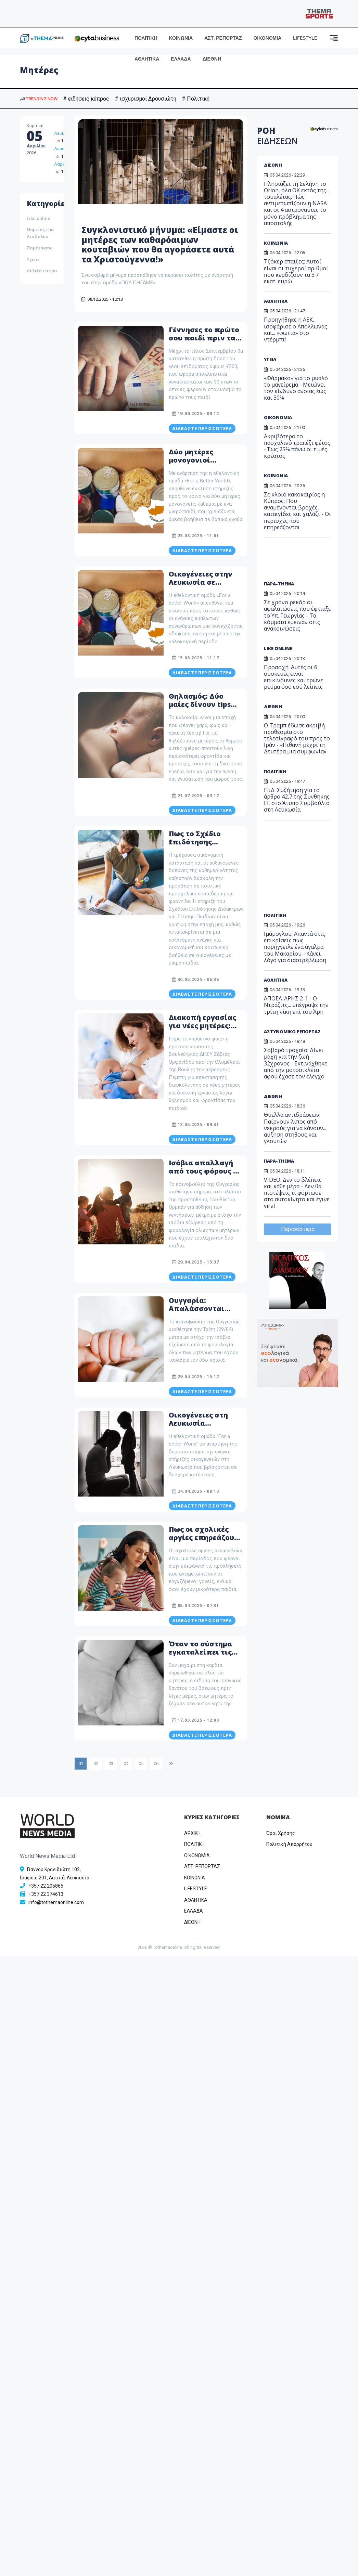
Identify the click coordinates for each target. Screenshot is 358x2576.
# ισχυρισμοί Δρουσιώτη (145, 98)
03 (110, 1763)
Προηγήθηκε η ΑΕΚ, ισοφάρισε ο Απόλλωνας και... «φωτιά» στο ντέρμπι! (295, 329)
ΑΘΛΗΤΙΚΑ (147, 59)
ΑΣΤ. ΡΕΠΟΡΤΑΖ (223, 38)
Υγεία (33, 259)
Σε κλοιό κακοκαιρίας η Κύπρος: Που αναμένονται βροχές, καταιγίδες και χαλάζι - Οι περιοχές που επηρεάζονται (297, 511)
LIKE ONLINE (278, 648)
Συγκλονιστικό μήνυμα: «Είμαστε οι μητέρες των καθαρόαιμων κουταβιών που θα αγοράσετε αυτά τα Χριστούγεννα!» (159, 244)
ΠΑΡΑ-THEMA (279, 584)
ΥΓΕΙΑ (270, 359)
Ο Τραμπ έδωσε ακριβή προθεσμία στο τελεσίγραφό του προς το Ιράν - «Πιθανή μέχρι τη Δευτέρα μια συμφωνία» (297, 738)
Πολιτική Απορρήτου (289, 1844)
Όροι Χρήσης (280, 1833)
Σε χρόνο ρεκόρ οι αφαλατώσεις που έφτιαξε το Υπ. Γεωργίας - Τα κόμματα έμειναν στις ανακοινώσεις (297, 615)
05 (141, 1763)
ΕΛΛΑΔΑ (181, 59)
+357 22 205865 (45, 1886)
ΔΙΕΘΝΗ (212, 59)
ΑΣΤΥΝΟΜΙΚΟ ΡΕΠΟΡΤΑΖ (292, 1031)
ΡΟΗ (277, 135)
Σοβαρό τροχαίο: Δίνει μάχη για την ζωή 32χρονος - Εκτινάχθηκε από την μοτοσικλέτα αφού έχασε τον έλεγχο (295, 1063)
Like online (38, 218)
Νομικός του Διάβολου (40, 233)
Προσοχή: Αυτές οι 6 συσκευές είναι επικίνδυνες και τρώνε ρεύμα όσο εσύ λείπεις (293, 677)
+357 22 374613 (45, 1894)
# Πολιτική (195, 98)
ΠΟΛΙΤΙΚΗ (146, 38)
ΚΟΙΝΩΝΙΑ (181, 38)
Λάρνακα (63, 164)
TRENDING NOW (38, 98)
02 (95, 1763)
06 (156, 1763)
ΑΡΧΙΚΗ (192, 1833)
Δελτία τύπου (42, 271)
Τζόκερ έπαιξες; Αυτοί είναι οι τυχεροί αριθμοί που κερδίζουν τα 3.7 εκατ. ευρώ (296, 271)
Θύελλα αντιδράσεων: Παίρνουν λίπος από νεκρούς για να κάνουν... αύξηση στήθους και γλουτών (295, 1128)
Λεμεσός (63, 148)
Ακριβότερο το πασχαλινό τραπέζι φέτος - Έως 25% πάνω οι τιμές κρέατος (297, 446)
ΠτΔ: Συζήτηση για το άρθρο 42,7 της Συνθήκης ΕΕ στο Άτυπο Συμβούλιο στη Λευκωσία (297, 800)
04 (126, 1763)
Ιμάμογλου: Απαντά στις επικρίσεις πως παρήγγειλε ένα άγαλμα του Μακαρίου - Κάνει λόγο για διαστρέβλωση (295, 947)
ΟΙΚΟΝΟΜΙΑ (267, 38)
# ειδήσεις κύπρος (86, 98)
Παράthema (40, 248)
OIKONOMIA (197, 1855)
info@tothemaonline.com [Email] (56, 1902)
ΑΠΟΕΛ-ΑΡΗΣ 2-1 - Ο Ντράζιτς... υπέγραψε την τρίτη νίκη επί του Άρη (296, 1005)
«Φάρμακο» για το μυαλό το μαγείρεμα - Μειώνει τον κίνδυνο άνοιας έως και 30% (296, 388)
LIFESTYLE (305, 38)
